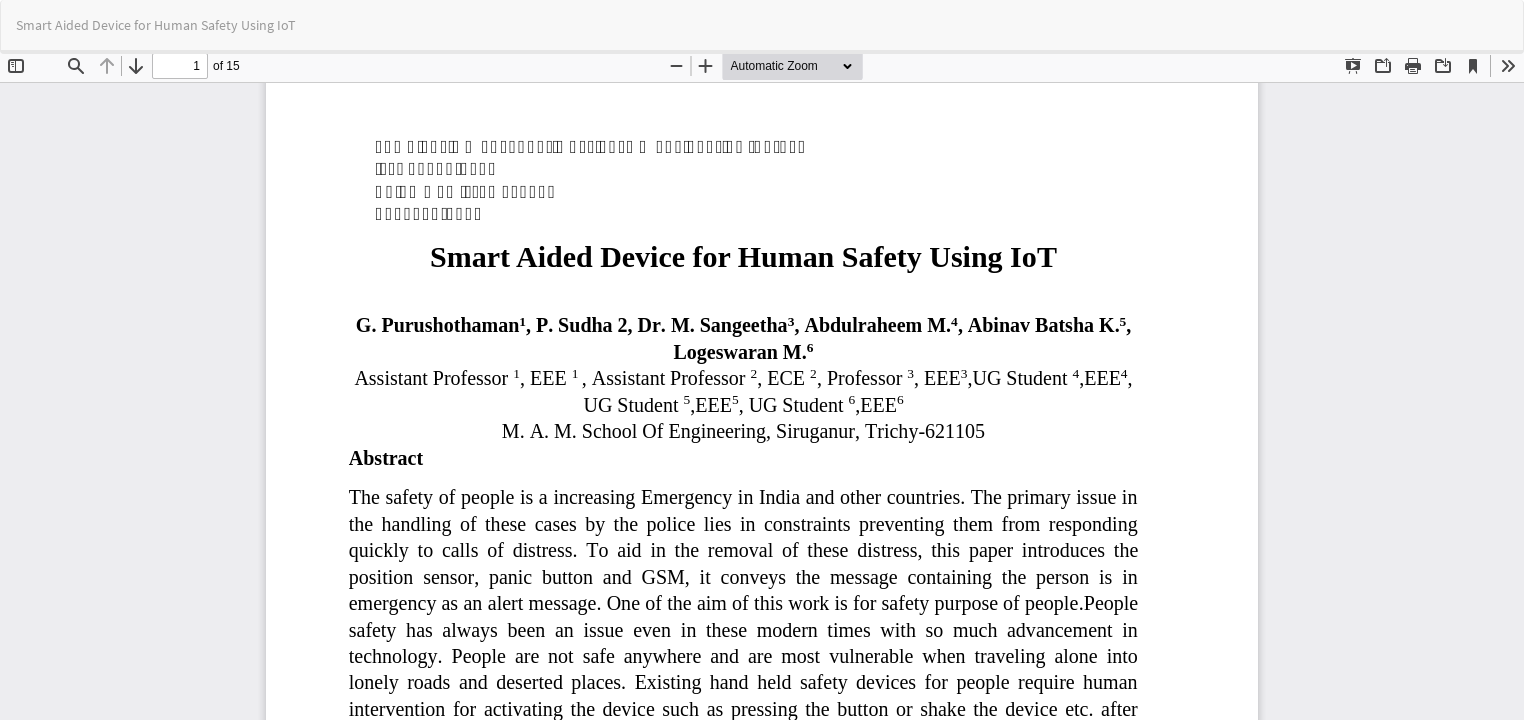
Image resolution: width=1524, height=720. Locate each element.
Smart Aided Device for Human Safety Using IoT (156, 25)
